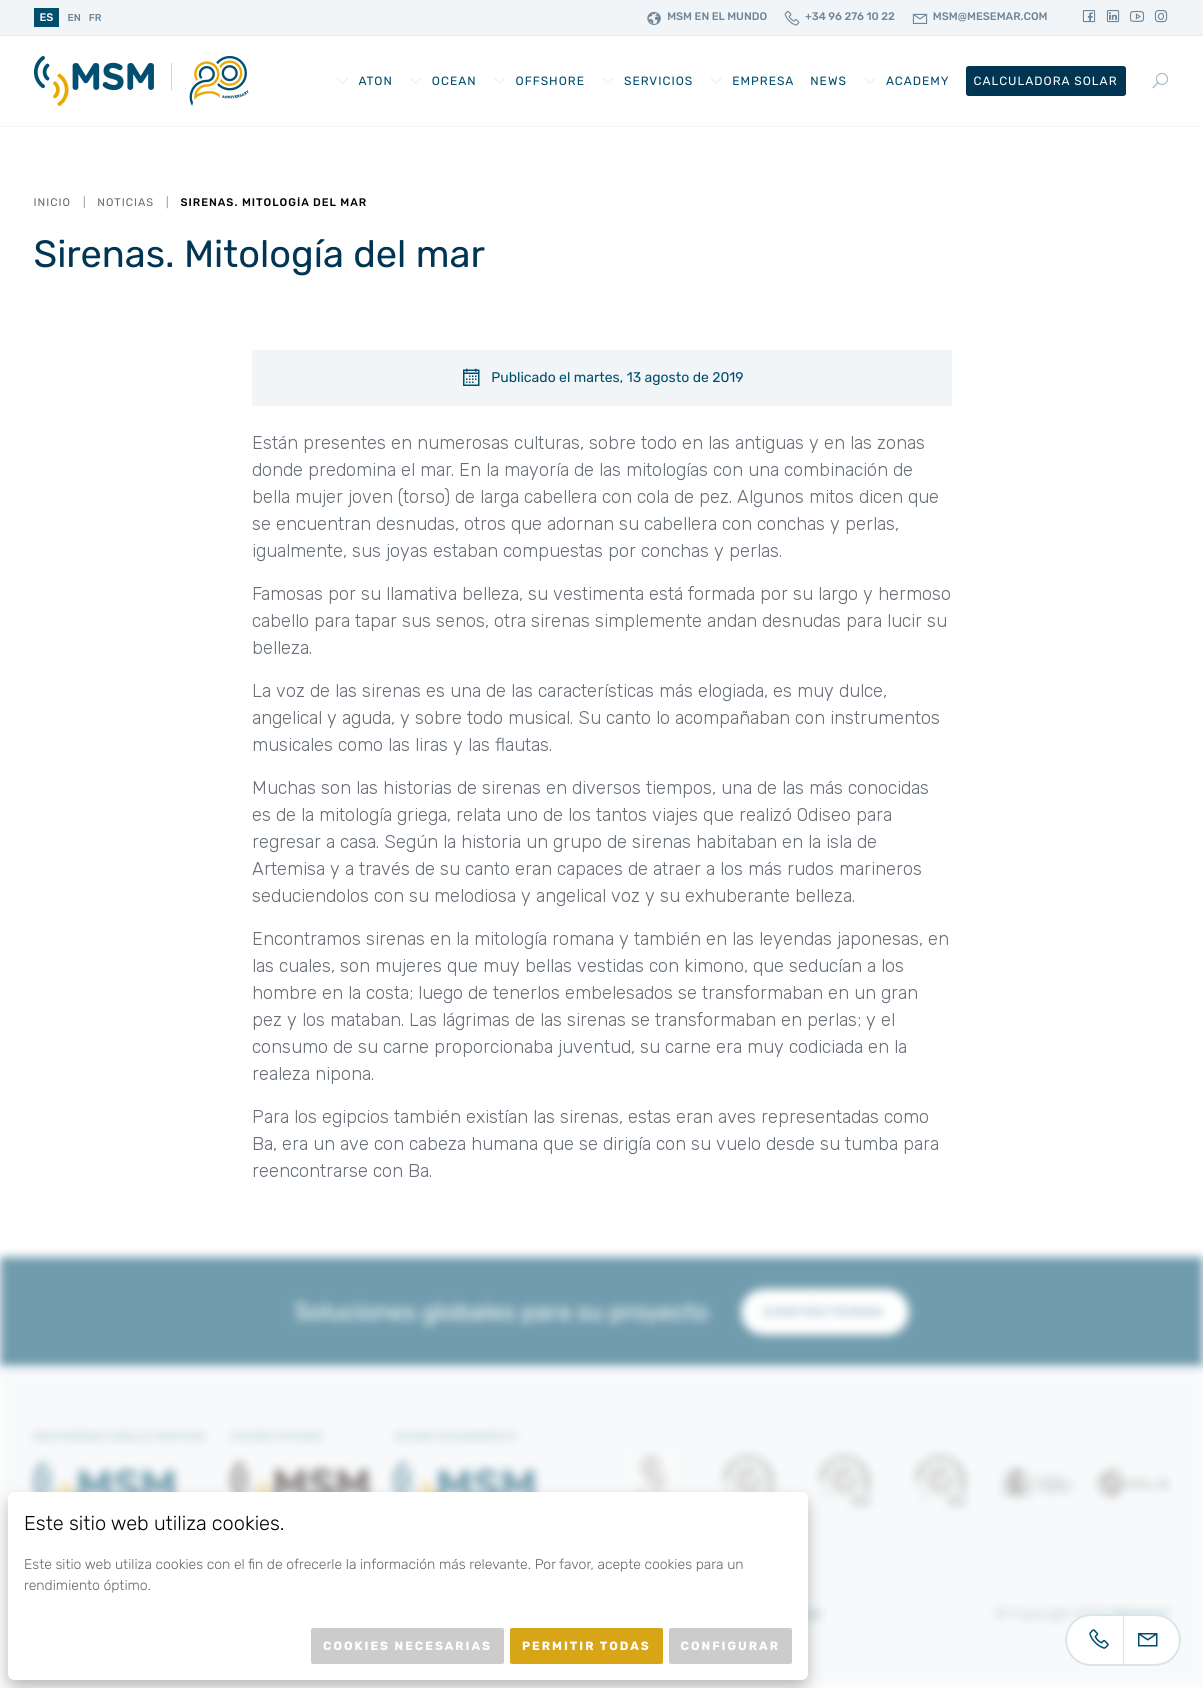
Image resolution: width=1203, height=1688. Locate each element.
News (828, 81)
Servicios (658, 81)
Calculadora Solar (1046, 81)
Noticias (125, 202)
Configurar (730, 1646)
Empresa (763, 81)
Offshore (550, 81)
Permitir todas (586, 1646)
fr (95, 18)
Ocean (454, 81)
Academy (918, 81)
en (73, 18)
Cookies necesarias (407, 1646)
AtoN (375, 81)
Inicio (52, 202)
